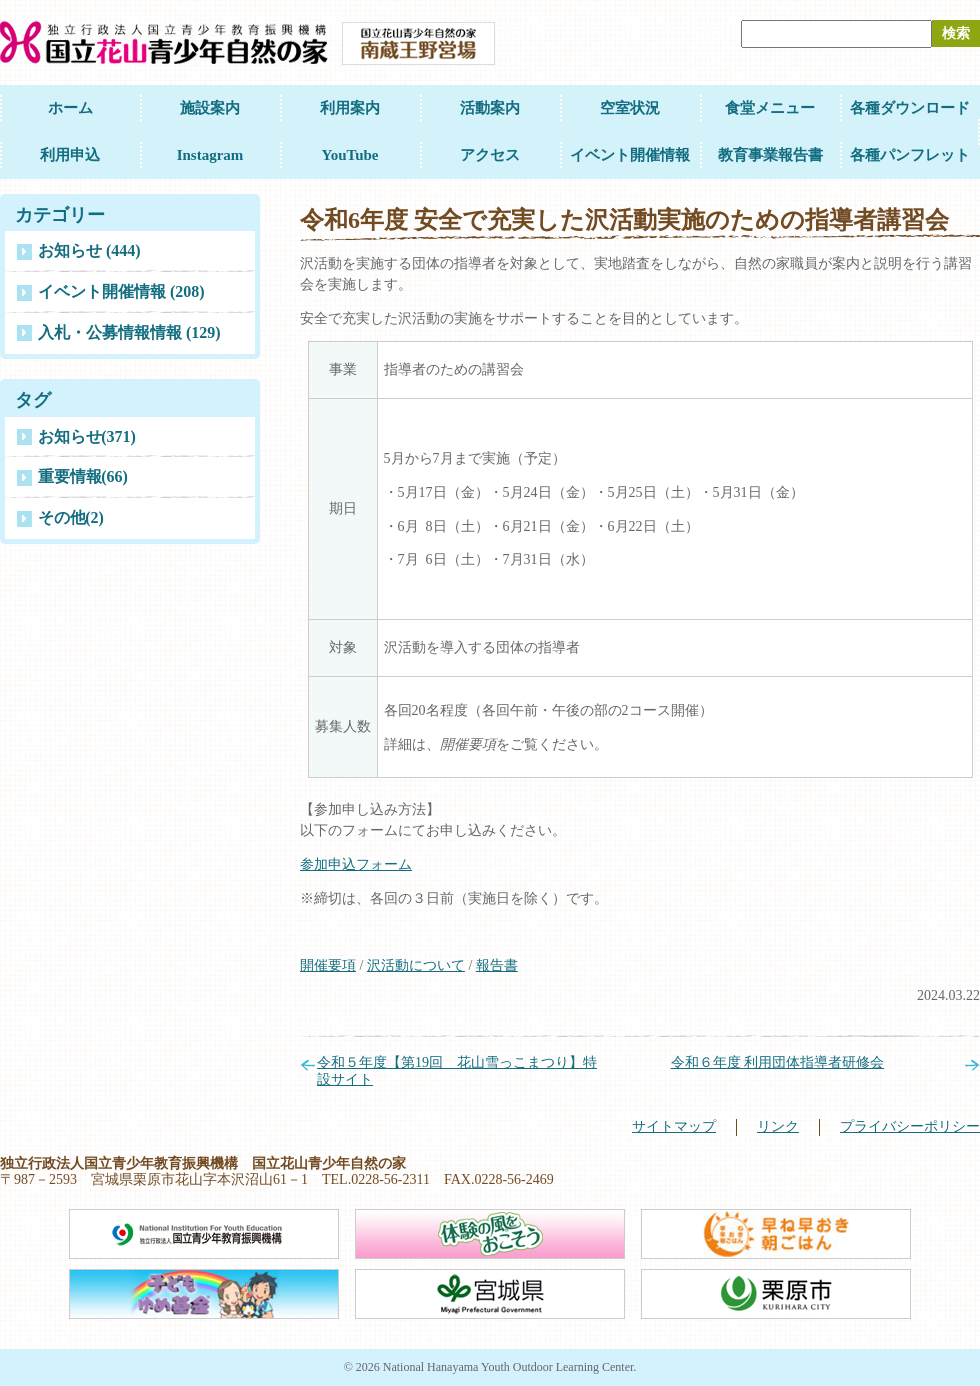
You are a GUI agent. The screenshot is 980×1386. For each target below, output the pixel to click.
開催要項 (328, 965)
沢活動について (416, 965)
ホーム (70, 108)
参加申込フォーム (356, 864)
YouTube (350, 155)
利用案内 (350, 108)
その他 (71, 517)
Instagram (210, 155)
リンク (778, 1126)
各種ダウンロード (910, 108)
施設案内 (210, 108)
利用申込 (70, 155)
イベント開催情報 (630, 155)
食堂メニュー (770, 108)
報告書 (497, 965)
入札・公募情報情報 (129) (129, 332)
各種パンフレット (910, 155)
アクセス (490, 155)
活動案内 (490, 108)
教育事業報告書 (770, 155)
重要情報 (83, 476)
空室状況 (630, 108)
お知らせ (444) (89, 250)
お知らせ (87, 436)
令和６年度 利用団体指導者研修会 (778, 1062)
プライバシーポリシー (910, 1126)
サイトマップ (674, 1126)
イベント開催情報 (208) (121, 291)
